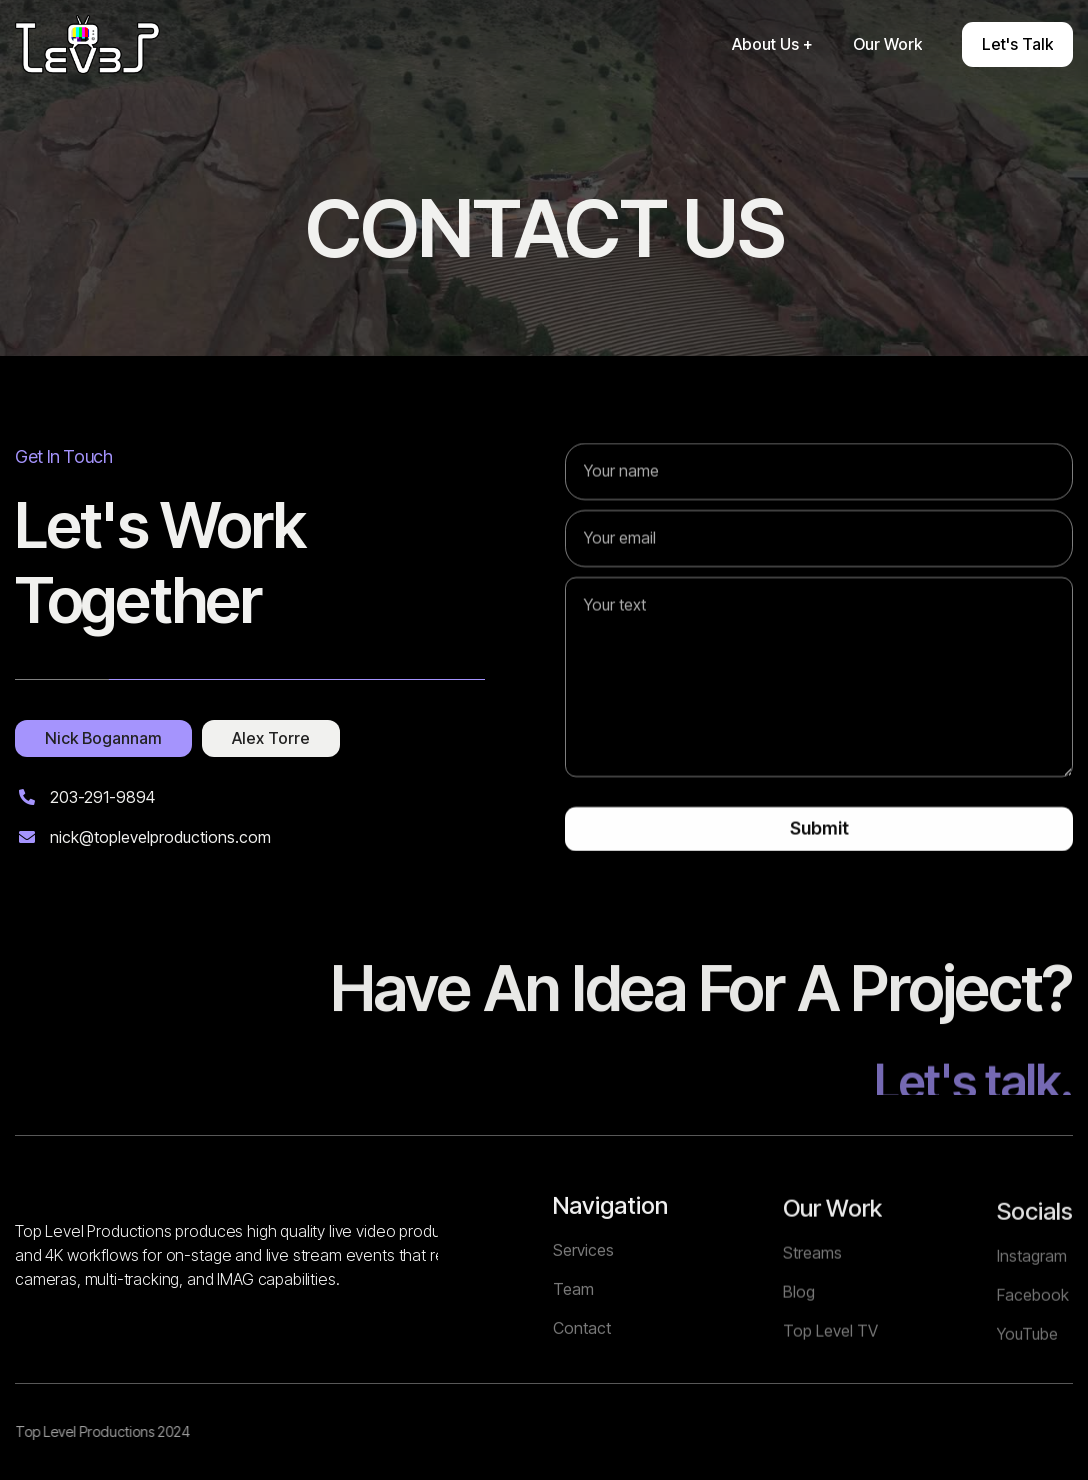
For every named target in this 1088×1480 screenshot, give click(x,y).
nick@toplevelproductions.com (160, 840)
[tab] (103, 742)
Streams (812, 1331)
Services (583, 1315)
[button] (772, 44)
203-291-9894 (102, 800)
